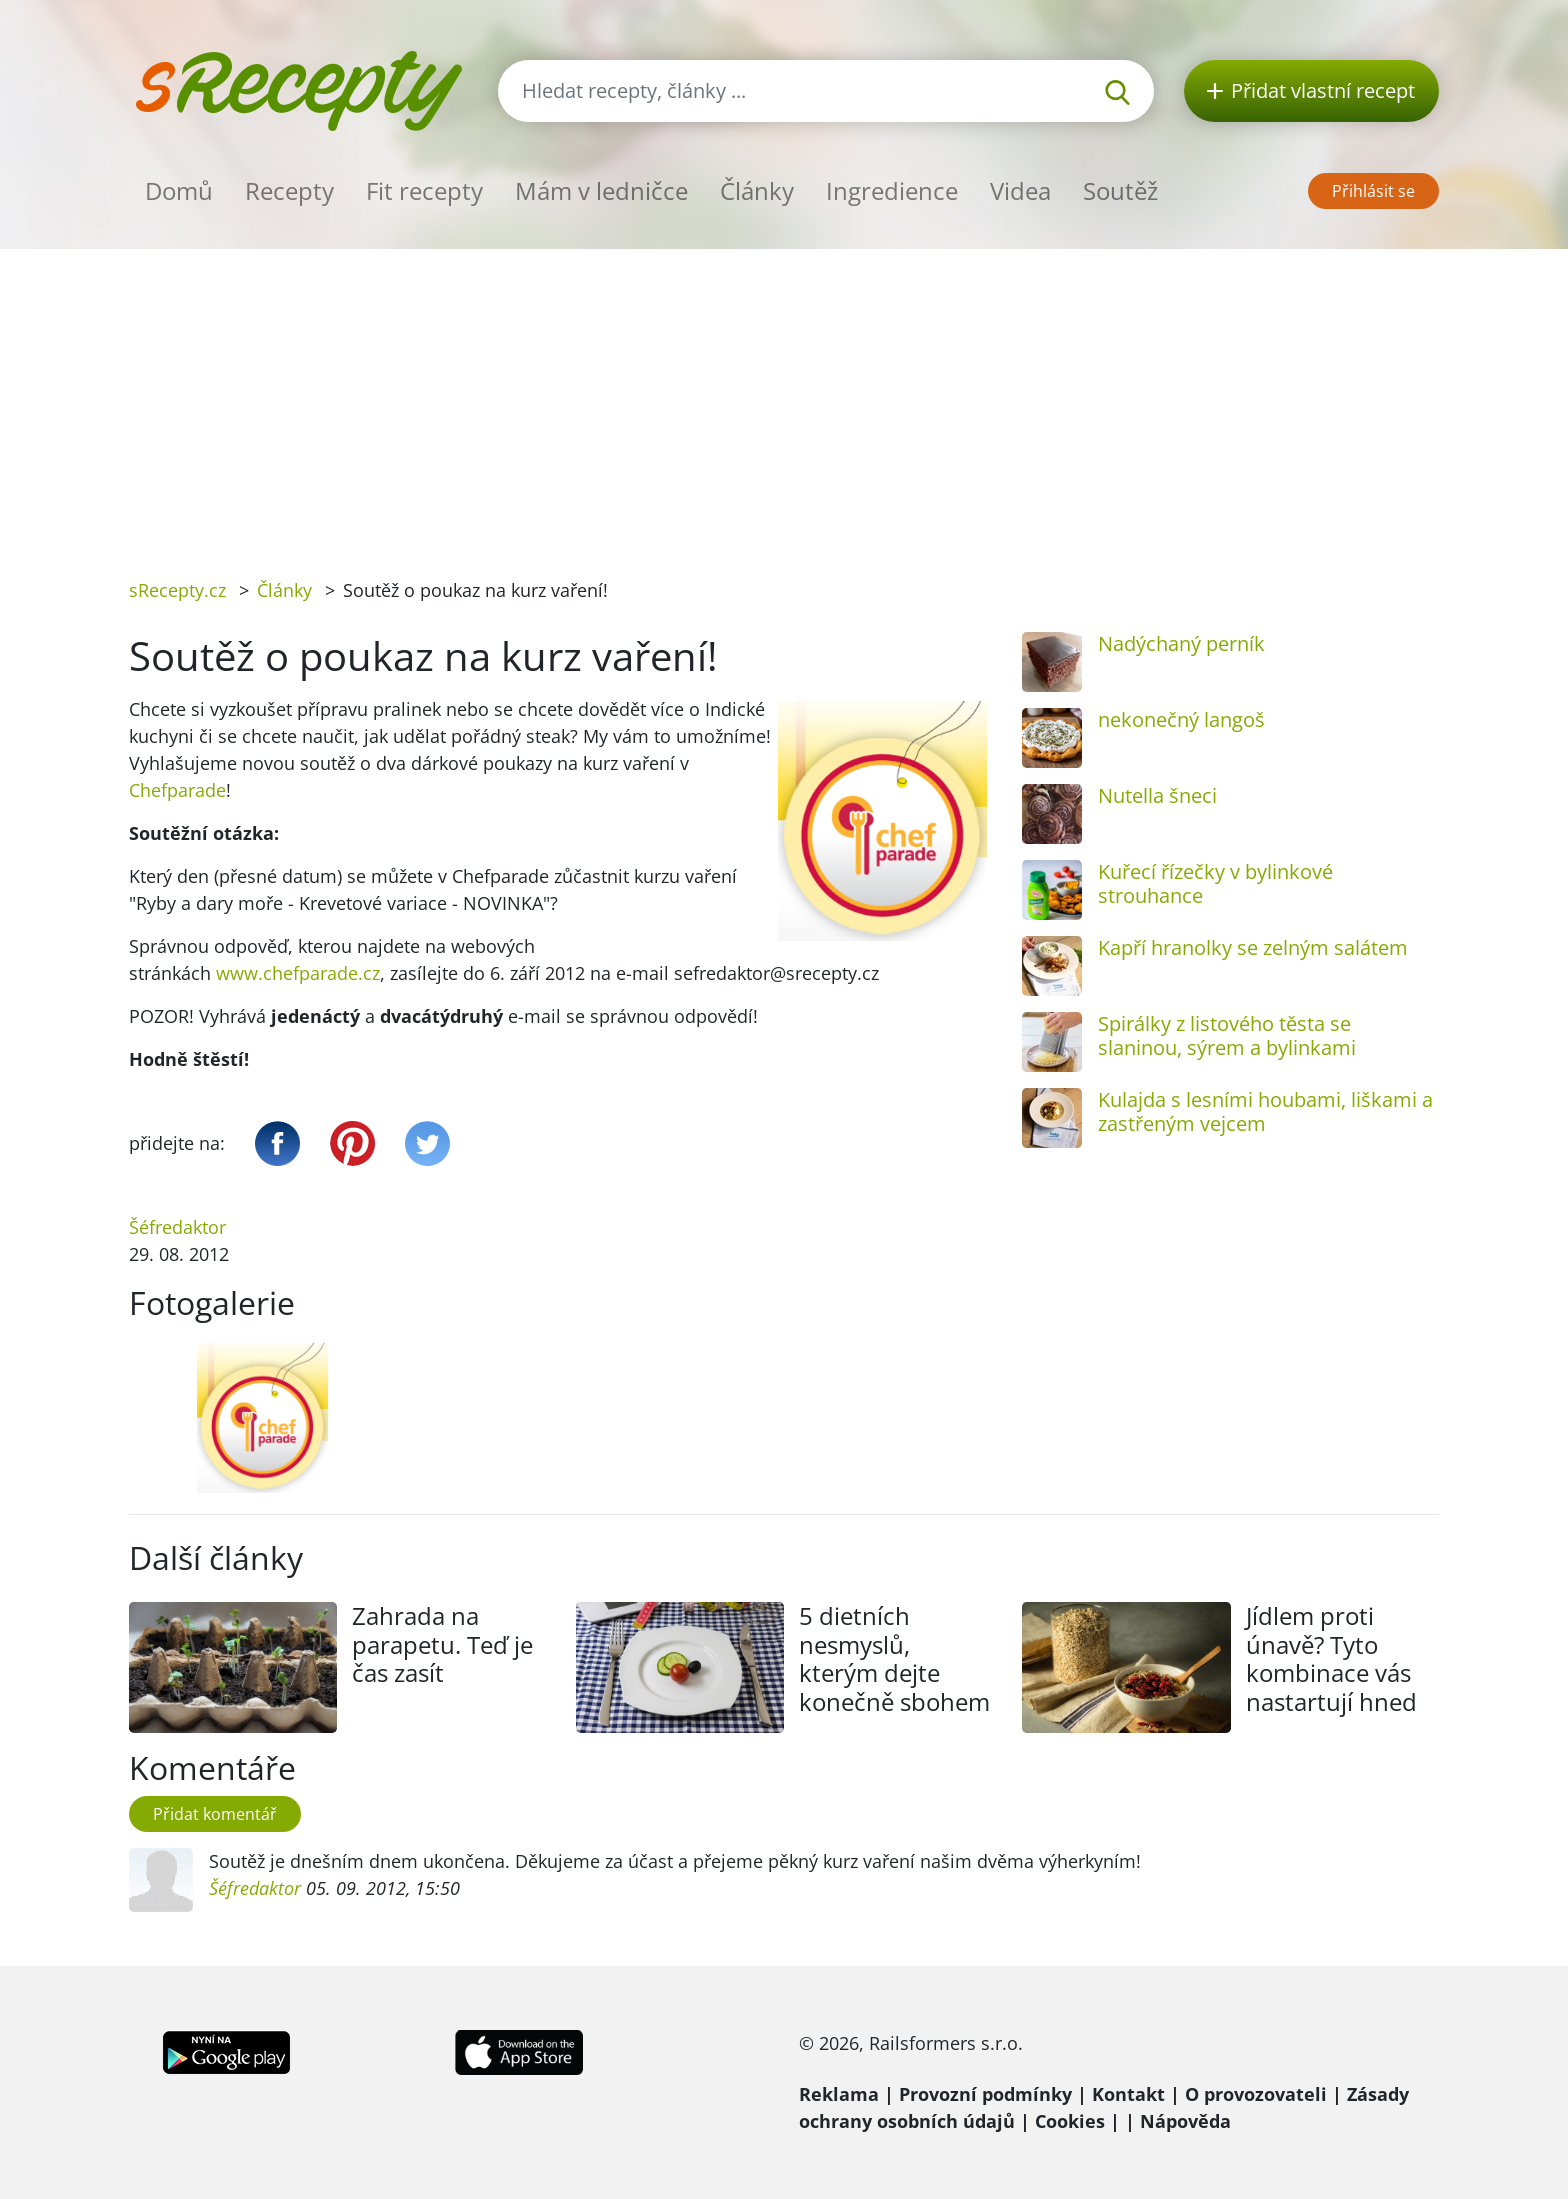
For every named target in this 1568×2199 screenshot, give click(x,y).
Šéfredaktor (177, 1227)
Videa (1020, 190)
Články (757, 190)
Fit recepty (424, 190)
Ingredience (892, 190)
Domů (179, 190)
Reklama (839, 2094)
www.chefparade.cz (298, 973)
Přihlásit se (1373, 191)
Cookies (1070, 2121)
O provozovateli (1256, 2094)
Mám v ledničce (601, 190)
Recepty (289, 190)
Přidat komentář (215, 1814)
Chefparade (177, 790)
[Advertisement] (784, 399)
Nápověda (1185, 2121)
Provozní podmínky (985, 2094)
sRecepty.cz (177, 590)
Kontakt (1128, 2094)
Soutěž (1120, 190)
